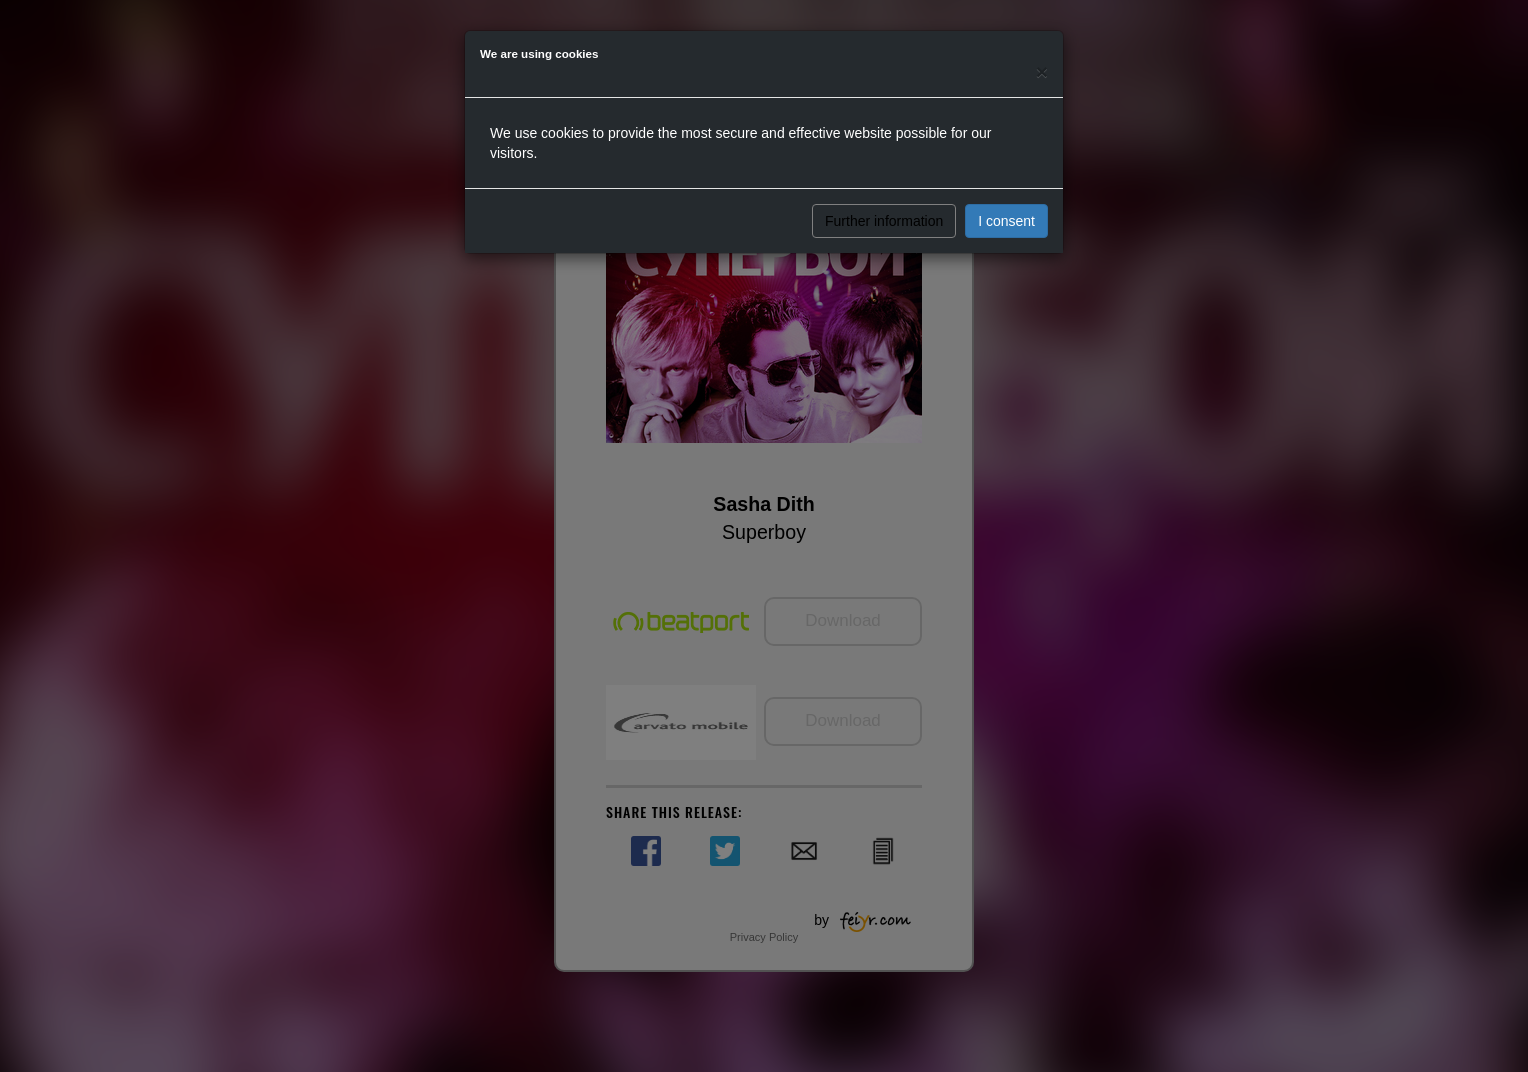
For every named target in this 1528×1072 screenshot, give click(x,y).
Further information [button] (884, 221)
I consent (1006, 221)
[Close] (1042, 71)
